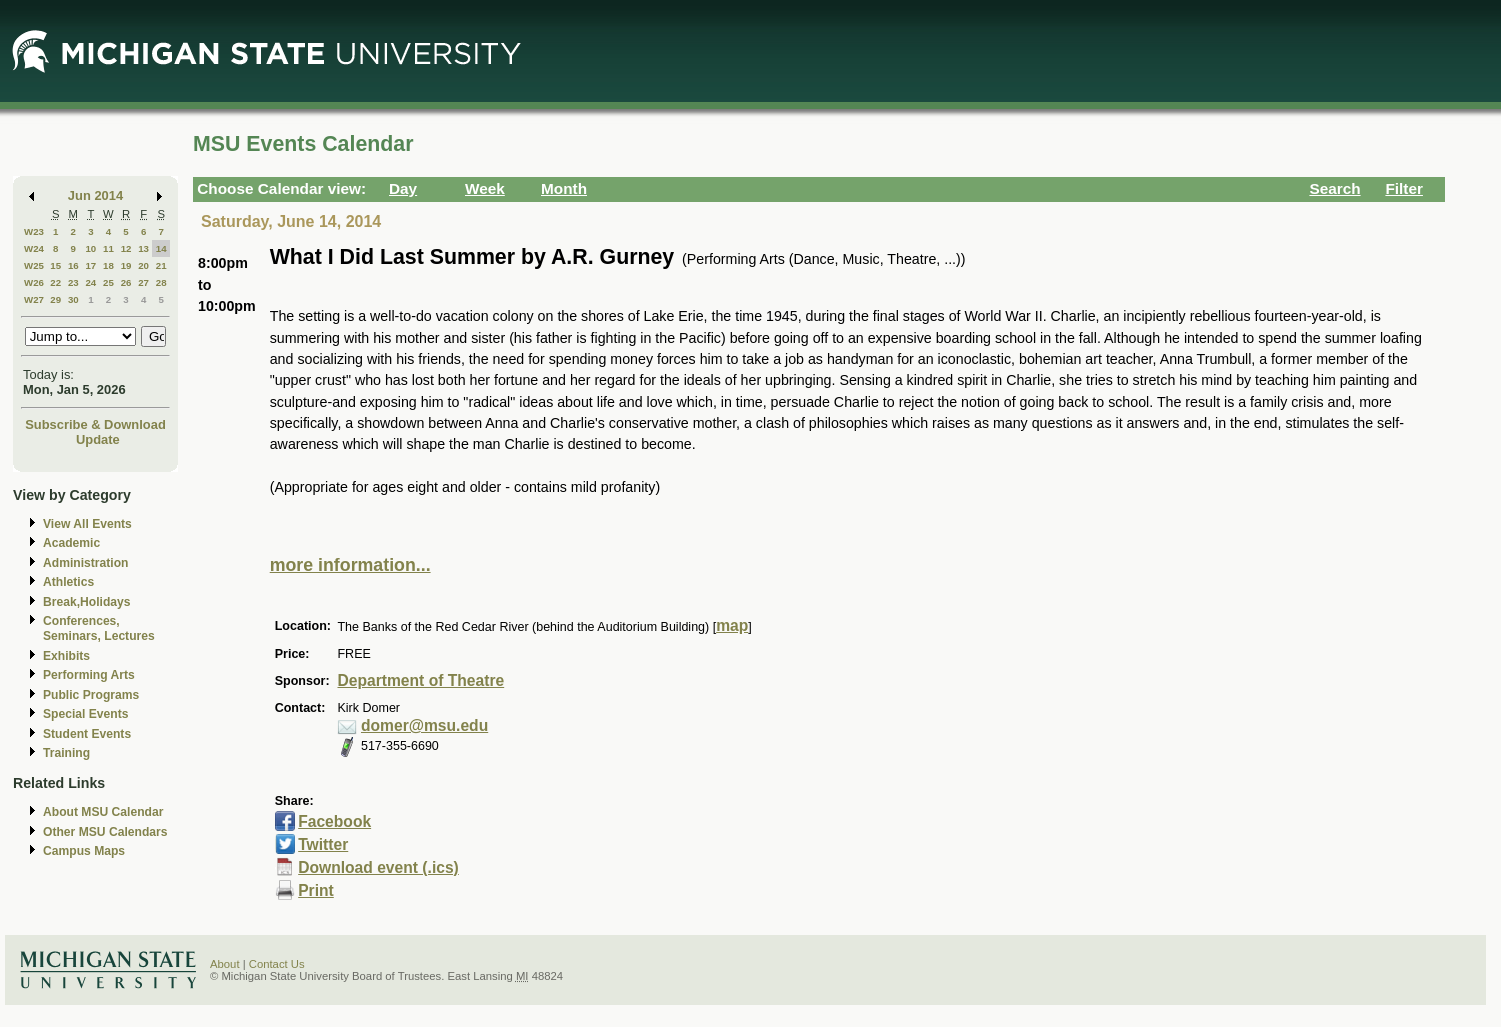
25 (108, 282)
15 (55, 265)
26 (126, 282)
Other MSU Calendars (105, 832)
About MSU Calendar (103, 812)
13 (143, 248)
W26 (34, 282)
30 (73, 299)
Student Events (87, 734)
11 (108, 248)
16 (73, 265)
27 (143, 282)
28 (161, 282)
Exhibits (66, 656)
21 (161, 265)
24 (90, 282)
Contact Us (277, 964)
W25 (34, 265)
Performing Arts (89, 675)
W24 (34, 248)
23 (73, 282)
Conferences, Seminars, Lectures (99, 628)
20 (143, 265)
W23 (34, 231)
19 (126, 265)
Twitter (323, 844)
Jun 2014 (95, 195)
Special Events (85, 714)
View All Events (87, 524)
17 (90, 265)
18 (108, 265)
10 (90, 248)
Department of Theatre (420, 680)
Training (66, 753)
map (732, 625)
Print (316, 890)
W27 (34, 299)
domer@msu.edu (424, 725)
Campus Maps (84, 851)
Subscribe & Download (95, 424)
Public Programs (91, 695)
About (225, 964)
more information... (350, 565)
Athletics (68, 582)
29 (55, 299)
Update (98, 439)
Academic (71, 543)
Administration (85, 563)
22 (55, 282)
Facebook (334, 821)
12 (126, 248)
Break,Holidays (87, 602)
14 (161, 248)
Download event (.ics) (378, 867)
